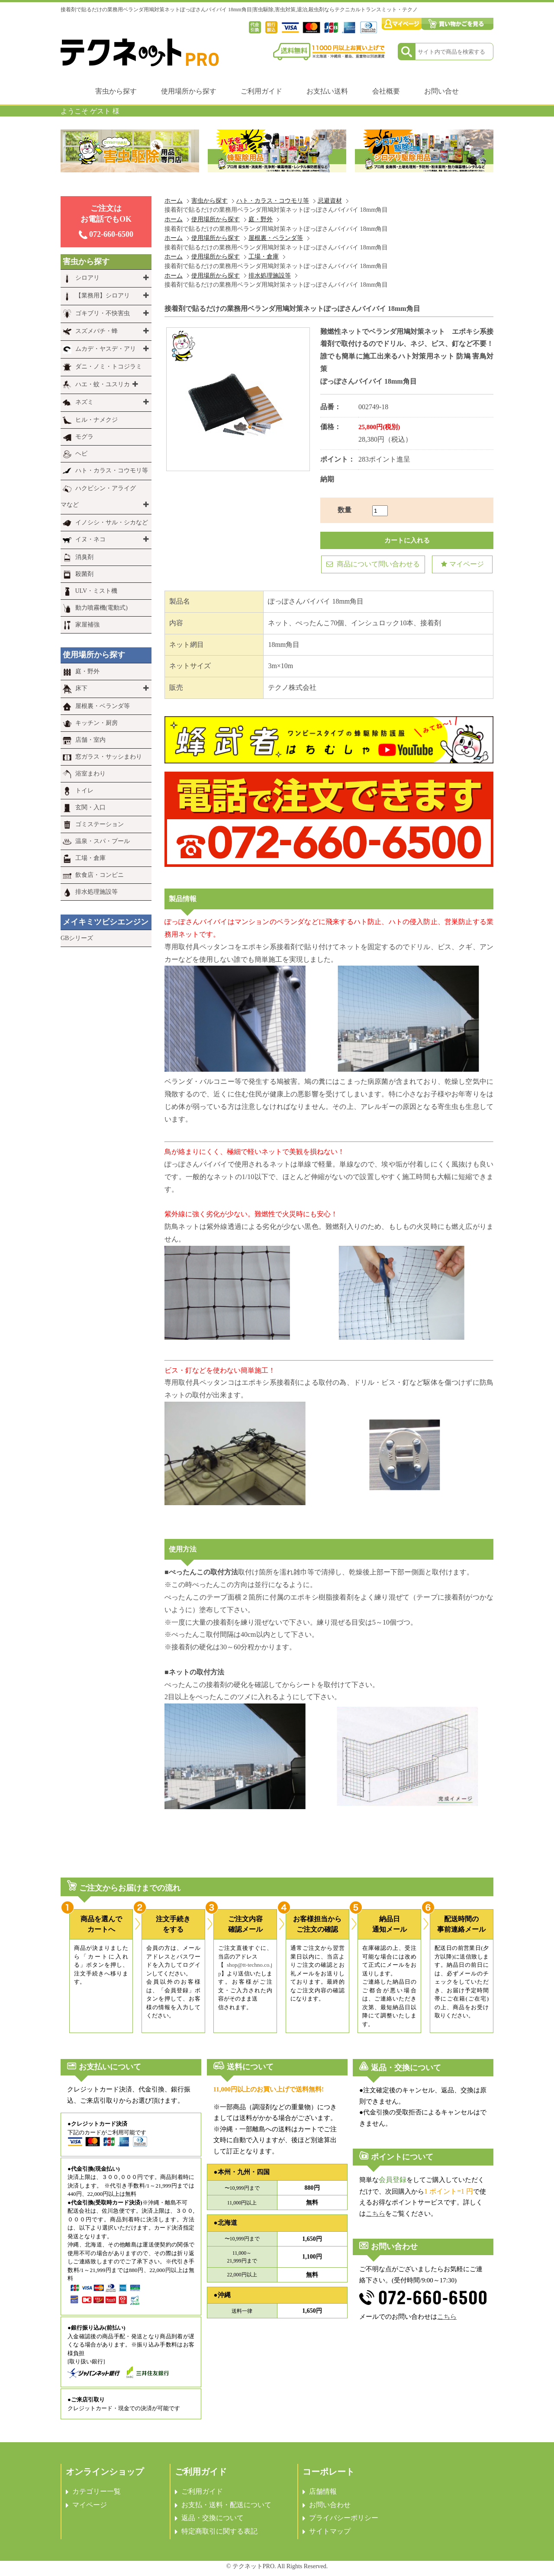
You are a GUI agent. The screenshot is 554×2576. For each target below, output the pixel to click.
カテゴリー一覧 (96, 2491)
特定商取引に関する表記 (219, 2531)
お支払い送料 (327, 91)
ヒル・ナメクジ (96, 420)
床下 (81, 688)
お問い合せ (441, 91)
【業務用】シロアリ (102, 295)
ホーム (173, 200)
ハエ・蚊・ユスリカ (102, 384)
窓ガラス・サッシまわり (108, 756)
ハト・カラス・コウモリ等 (272, 200)
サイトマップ (330, 2531)
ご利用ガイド (261, 91)
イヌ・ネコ (90, 539)
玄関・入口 (90, 807)
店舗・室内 (90, 740)
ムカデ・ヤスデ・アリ (105, 349)
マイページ (462, 564)
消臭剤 (84, 557)
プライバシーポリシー (343, 2517)
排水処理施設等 (269, 275)
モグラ (84, 436)
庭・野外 (260, 219)
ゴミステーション (99, 824)
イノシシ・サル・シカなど (111, 522)
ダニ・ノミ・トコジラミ (108, 366)
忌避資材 (330, 200)
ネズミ (84, 402)
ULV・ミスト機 (96, 591)
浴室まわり (90, 773)
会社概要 (386, 91)
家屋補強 (87, 624)
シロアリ (87, 278)
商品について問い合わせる (373, 564)
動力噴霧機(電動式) (101, 607)
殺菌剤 (84, 574)
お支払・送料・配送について (226, 2504)
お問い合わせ (330, 2504)
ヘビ (81, 453)
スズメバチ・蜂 (96, 331)
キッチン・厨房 (96, 723)
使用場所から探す (188, 91)
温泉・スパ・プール (102, 841)
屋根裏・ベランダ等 (275, 237)
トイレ (84, 790)
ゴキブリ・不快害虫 (102, 313)
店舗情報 (323, 2491)
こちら (375, 2213)
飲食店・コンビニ (99, 875)
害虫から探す (116, 91)
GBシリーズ (77, 938)
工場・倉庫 (263, 256)
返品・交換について (212, 2517)
